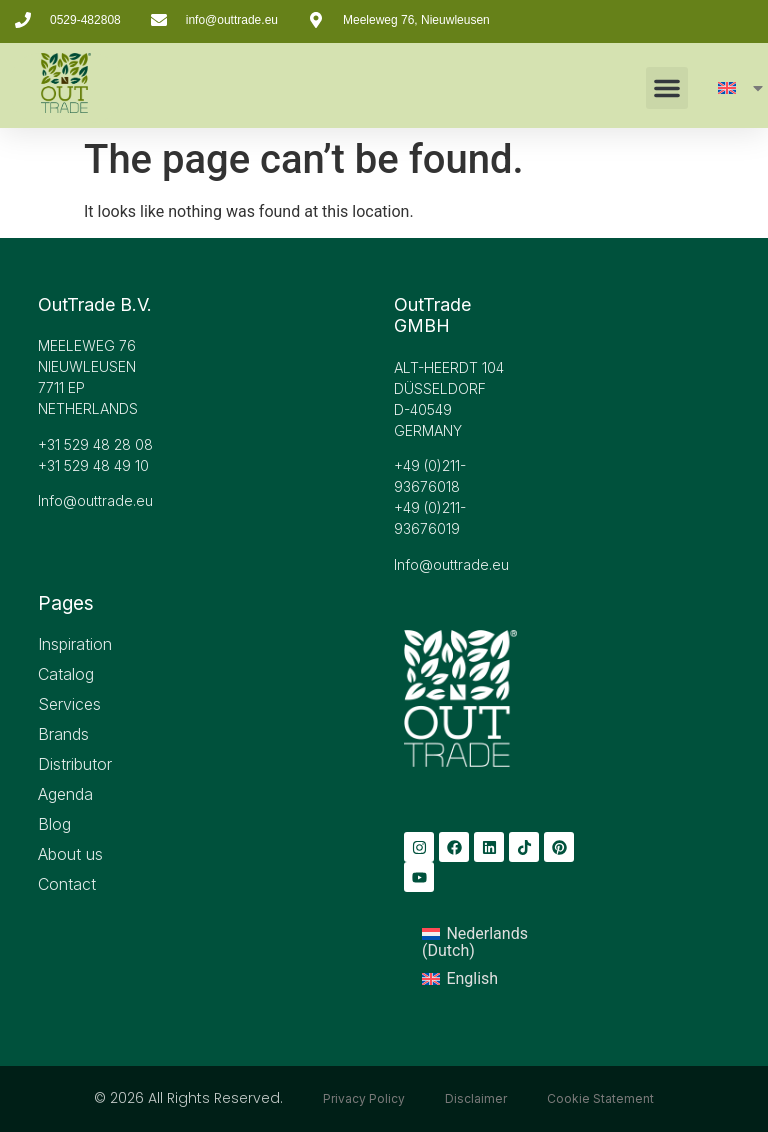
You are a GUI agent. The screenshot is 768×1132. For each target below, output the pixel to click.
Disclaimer (476, 1098)
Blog (54, 824)
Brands (63, 734)
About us (70, 854)
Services (69, 704)
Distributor (75, 764)
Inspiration (75, 644)
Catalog (66, 674)
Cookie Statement (600, 1098)
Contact (67, 884)
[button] (667, 88)
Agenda (65, 794)
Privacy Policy (364, 1098)
